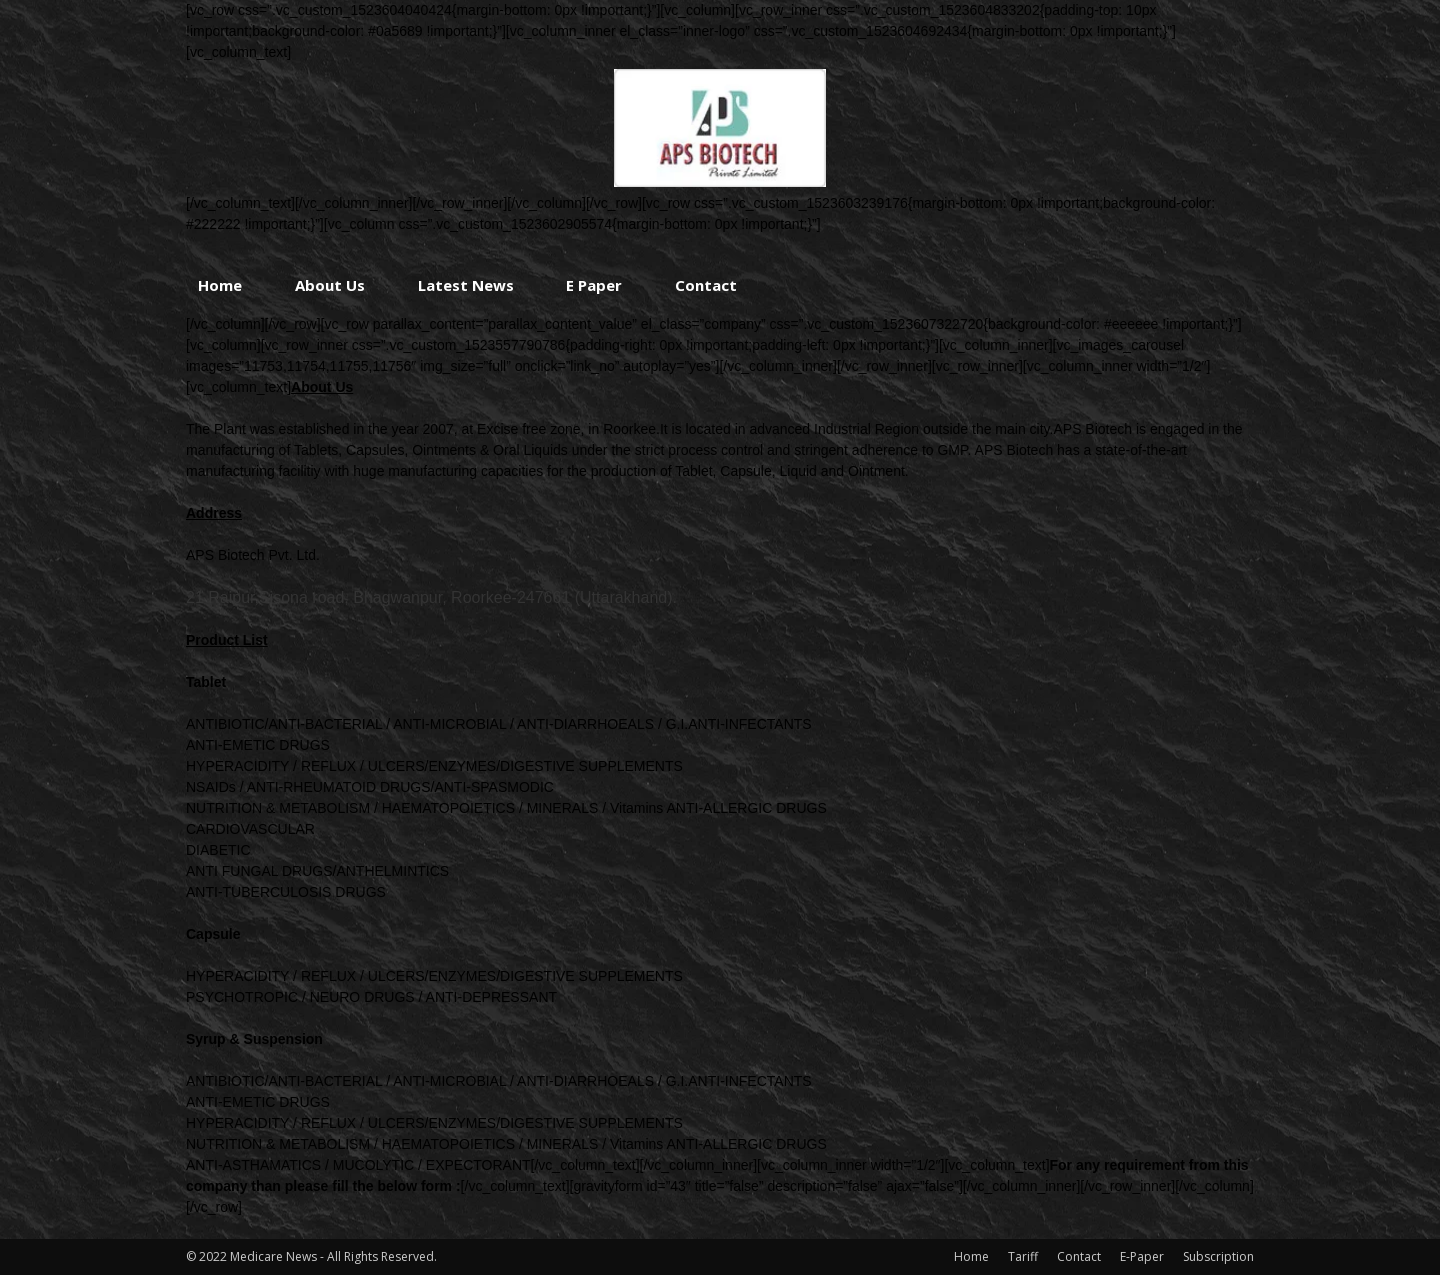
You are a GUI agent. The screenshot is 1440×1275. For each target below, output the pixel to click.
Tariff (1023, 1256)
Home (220, 285)
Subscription (1218, 1256)
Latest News (466, 285)
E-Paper (1142, 1256)
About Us (330, 285)
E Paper (594, 285)
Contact (706, 285)
